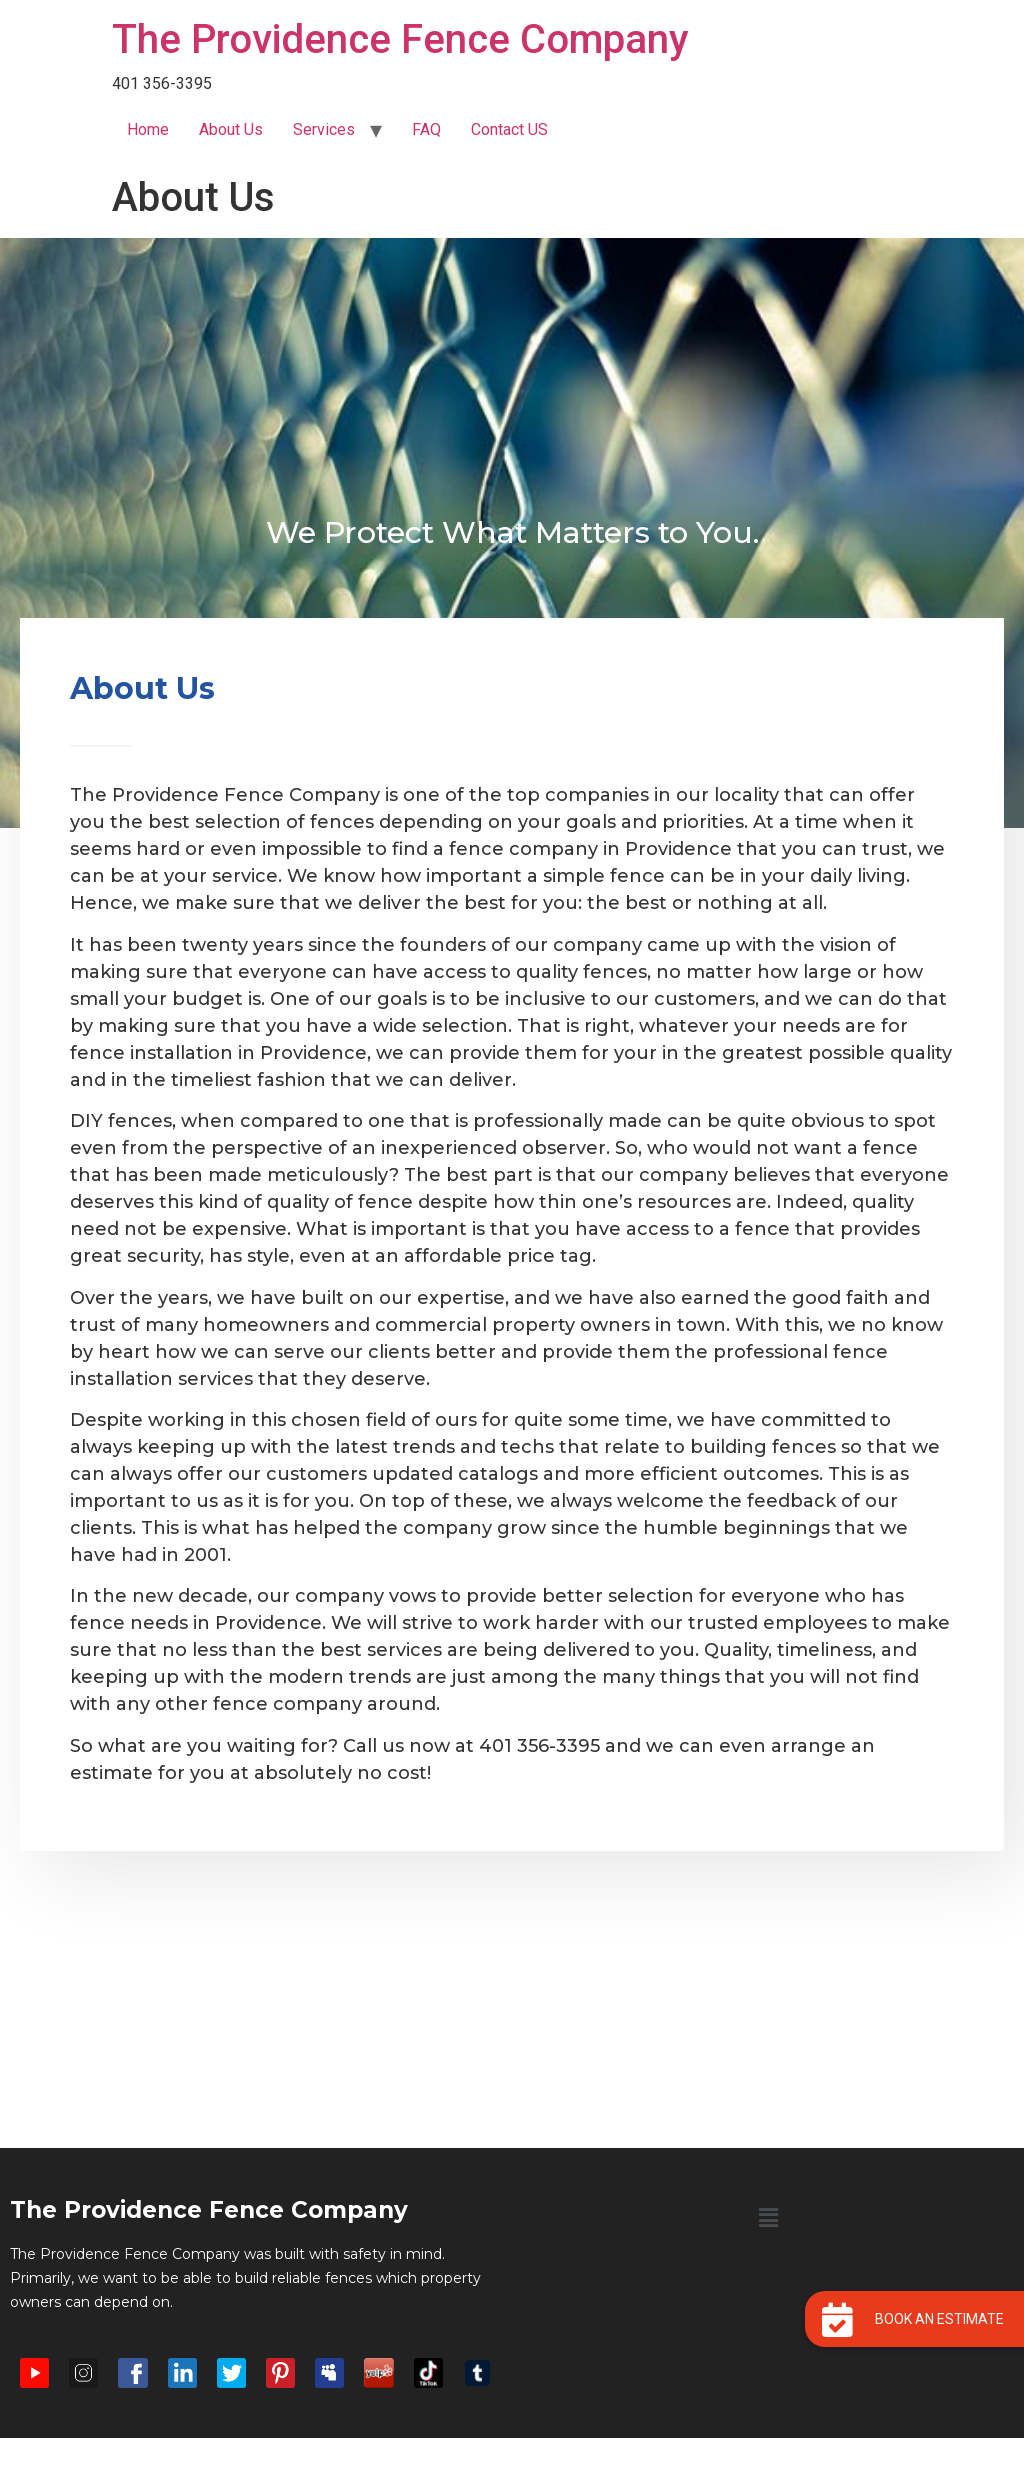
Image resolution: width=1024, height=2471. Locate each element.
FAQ (426, 129)
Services (324, 129)
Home (148, 129)
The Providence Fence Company (400, 39)
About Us (231, 129)
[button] (768, 2218)
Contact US (509, 129)
